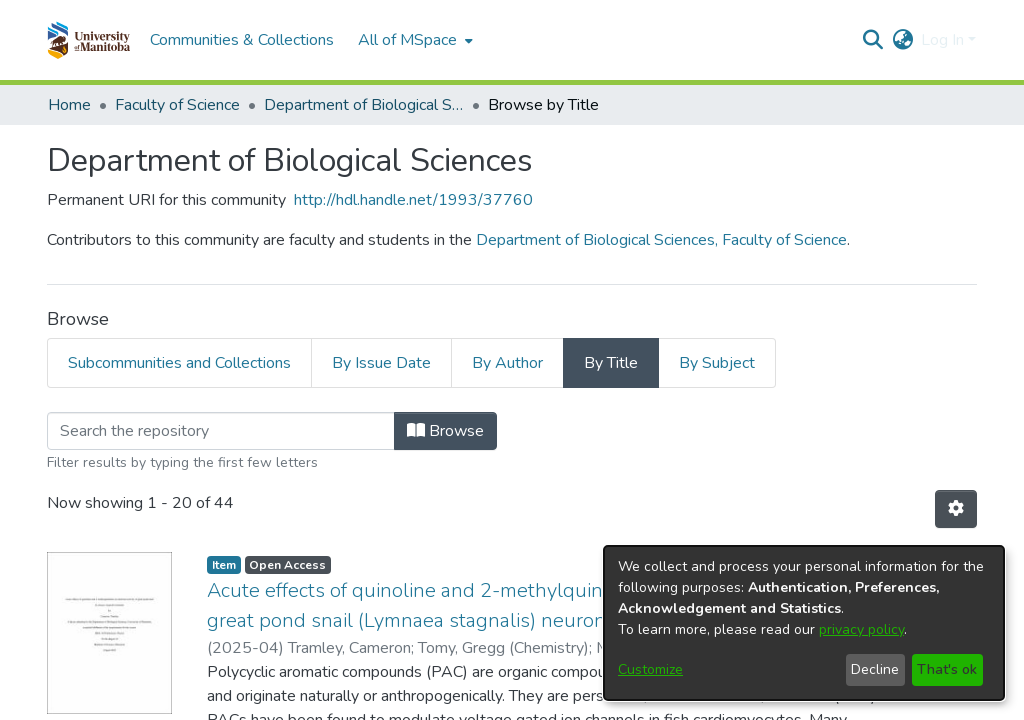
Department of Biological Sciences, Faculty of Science (661, 240)
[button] (88, 40)
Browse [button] (445, 431)
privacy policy (861, 629)
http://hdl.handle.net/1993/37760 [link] (413, 200)
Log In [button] (944, 40)
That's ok (947, 669)
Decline (875, 669)
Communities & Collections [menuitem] (242, 40)
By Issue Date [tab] (381, 363)
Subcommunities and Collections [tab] (179, 363)
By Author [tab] (507, 363)
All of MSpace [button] (407, 40)
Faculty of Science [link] (177, 105)
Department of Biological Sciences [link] (364, 105)
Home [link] (69, 105)
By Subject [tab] (717, 363)
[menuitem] (413, 40)
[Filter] (221, 431)
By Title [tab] (611, 363)
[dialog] (804, 623)
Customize (650, 669)
